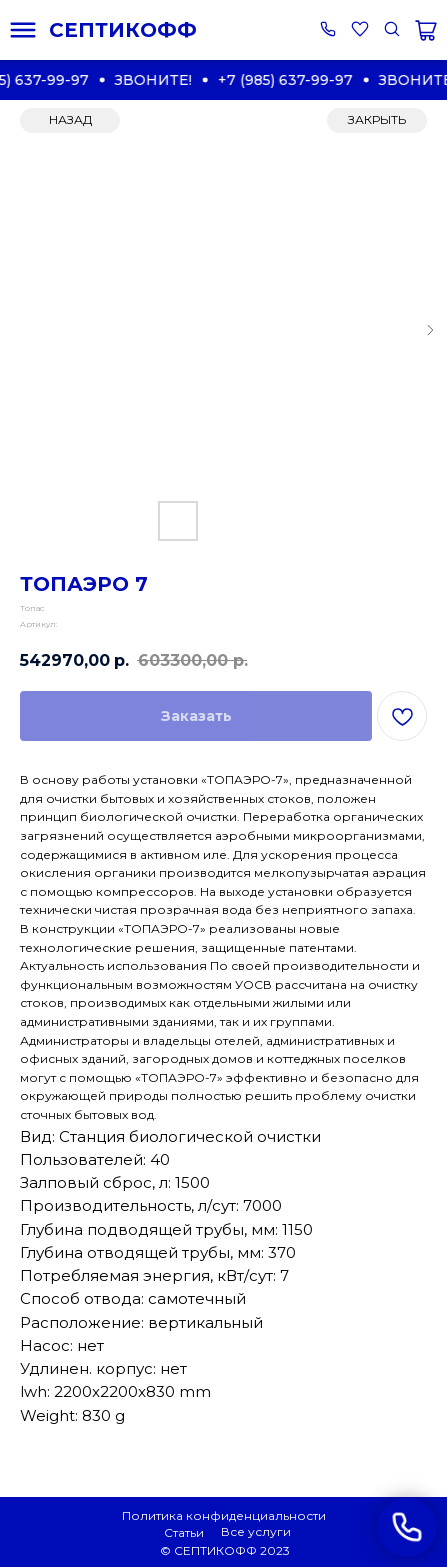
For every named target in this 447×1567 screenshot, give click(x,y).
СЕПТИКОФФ (123, 30)
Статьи (184, 1532)
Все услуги (256, 1531)
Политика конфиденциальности (224, 1515)
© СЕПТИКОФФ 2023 (225, 1550)
